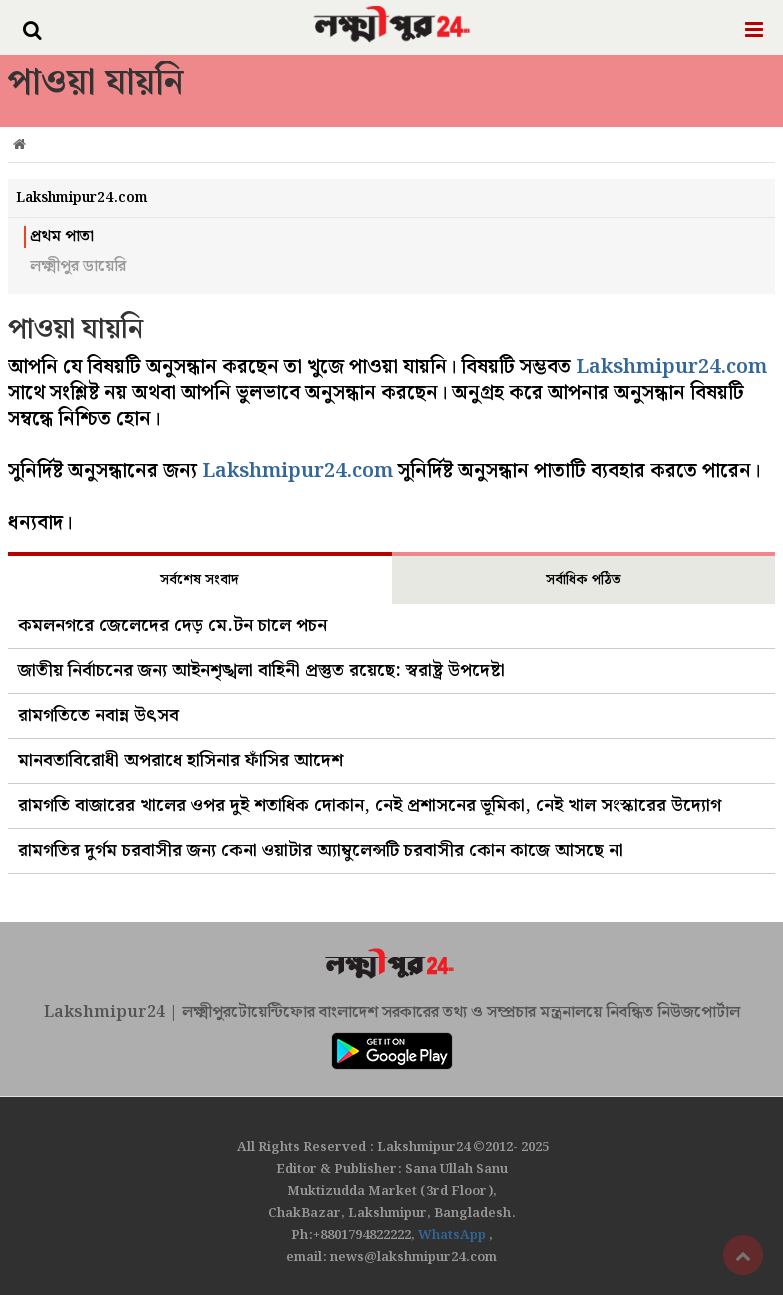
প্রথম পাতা (62, 237)
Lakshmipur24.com (671, 367)
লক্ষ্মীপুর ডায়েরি (78, 267)
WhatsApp (453, 1235)
